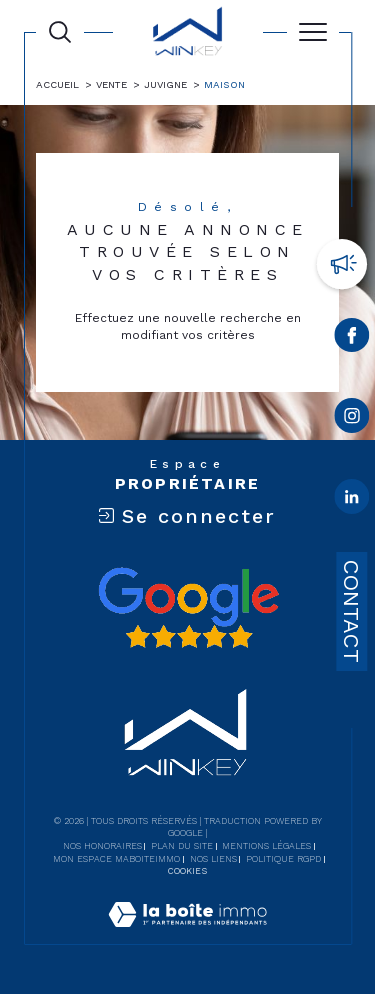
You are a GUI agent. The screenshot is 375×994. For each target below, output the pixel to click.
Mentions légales (266, 846)
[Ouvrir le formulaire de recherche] (60, 32)
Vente (111, 84)
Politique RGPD (283, 859)
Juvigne (165, 84)
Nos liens (213, 859)
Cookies (187, 871)
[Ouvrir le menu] (313, 32)
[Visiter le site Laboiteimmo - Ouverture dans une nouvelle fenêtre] (187, 935)
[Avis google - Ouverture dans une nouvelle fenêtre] (188, 608)
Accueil (57, 84)
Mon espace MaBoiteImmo (116, 859)
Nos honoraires (102, 846)
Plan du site (182, 846)
